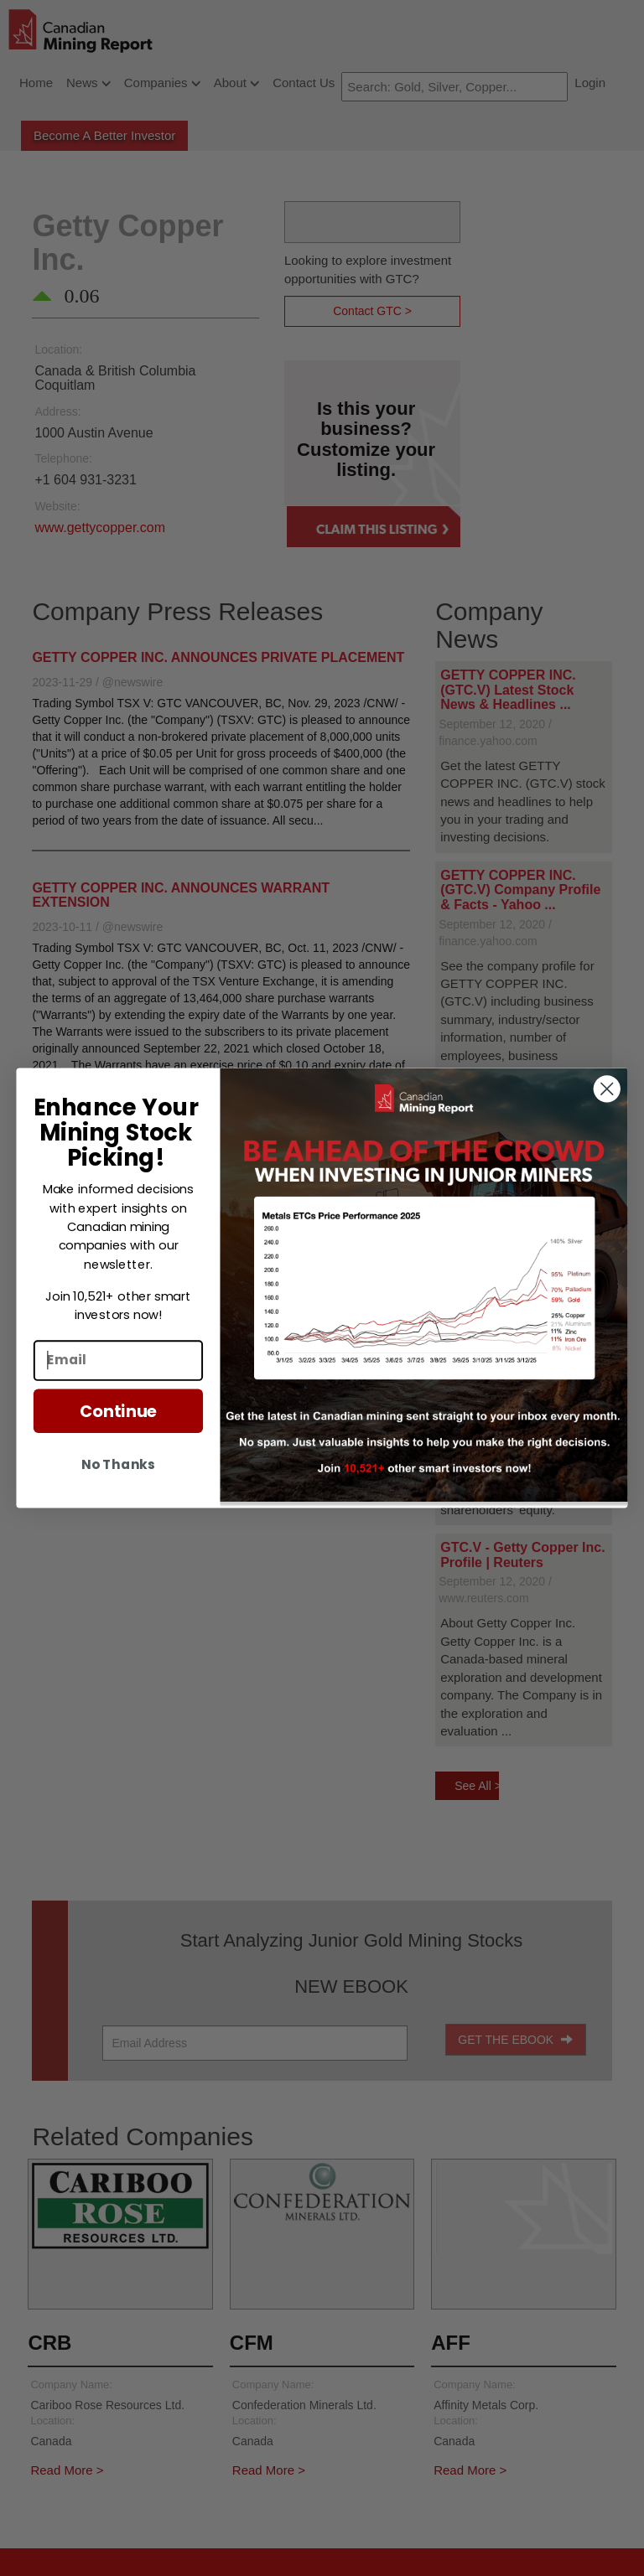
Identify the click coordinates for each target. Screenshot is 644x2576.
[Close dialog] (607, 1088)
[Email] (118, 1360)
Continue (118, 1410)
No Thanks (117, 1464)
